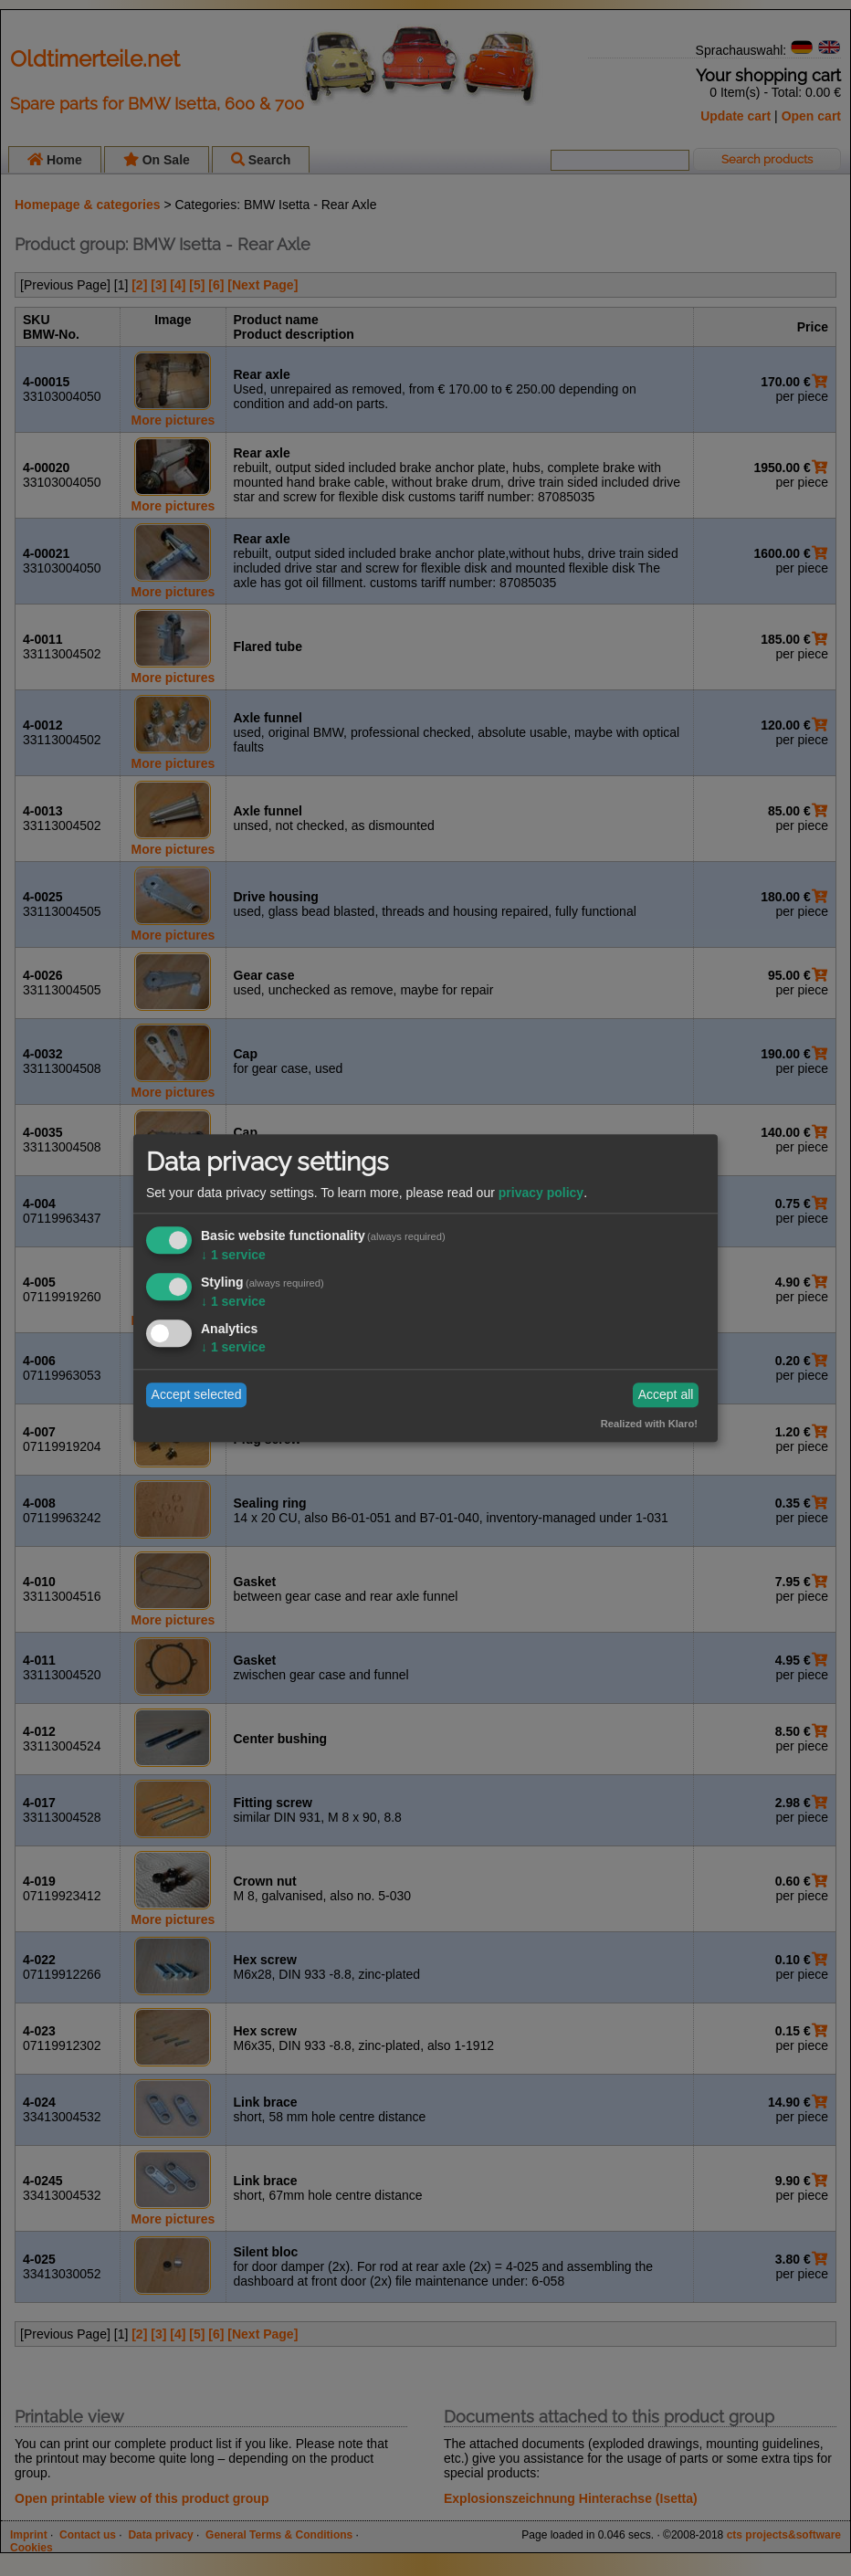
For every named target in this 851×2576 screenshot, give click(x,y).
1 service (233, 1255)
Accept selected (197, 1395)
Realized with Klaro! (649, 1423)
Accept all (666, 1395)
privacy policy (541, 1193)
